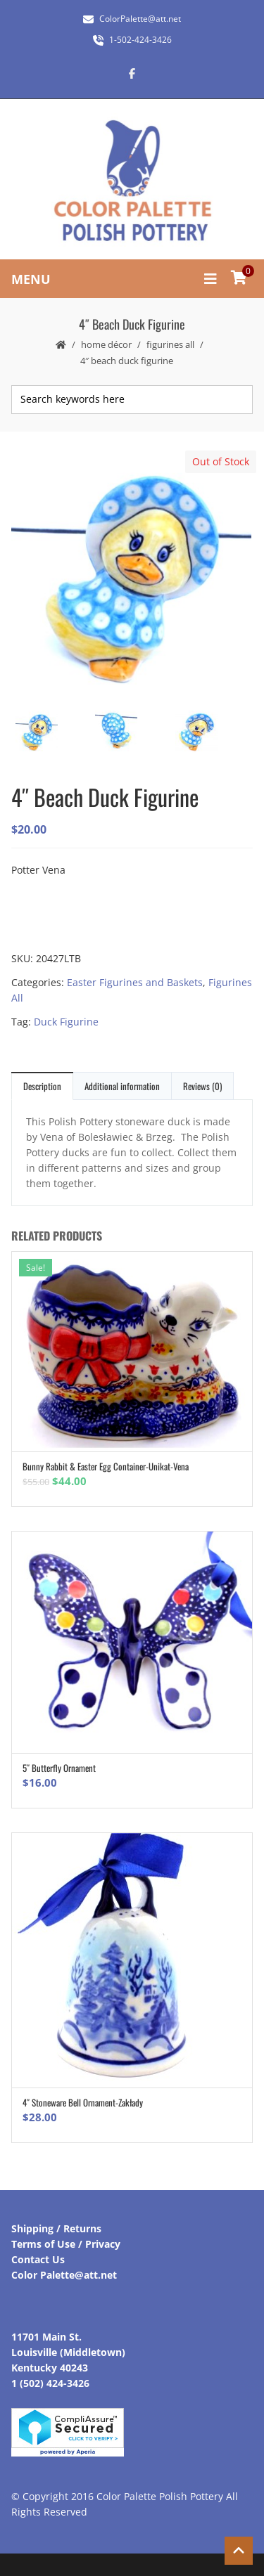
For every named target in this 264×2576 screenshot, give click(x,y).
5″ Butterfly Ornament (59, 1768)
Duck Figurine (66, 1021)
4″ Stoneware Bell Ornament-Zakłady (83, 2102)
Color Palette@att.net (64, 2274)
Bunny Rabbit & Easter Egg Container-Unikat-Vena (106, 1466)
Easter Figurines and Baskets (135, 982)
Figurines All (170, 344)
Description (42, 1086)
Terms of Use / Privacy (65, 2244)
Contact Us (38, 2259)
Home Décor (106, 344)
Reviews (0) (202, 1086)
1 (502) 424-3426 (50, 2383)
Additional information (122, 1086)
